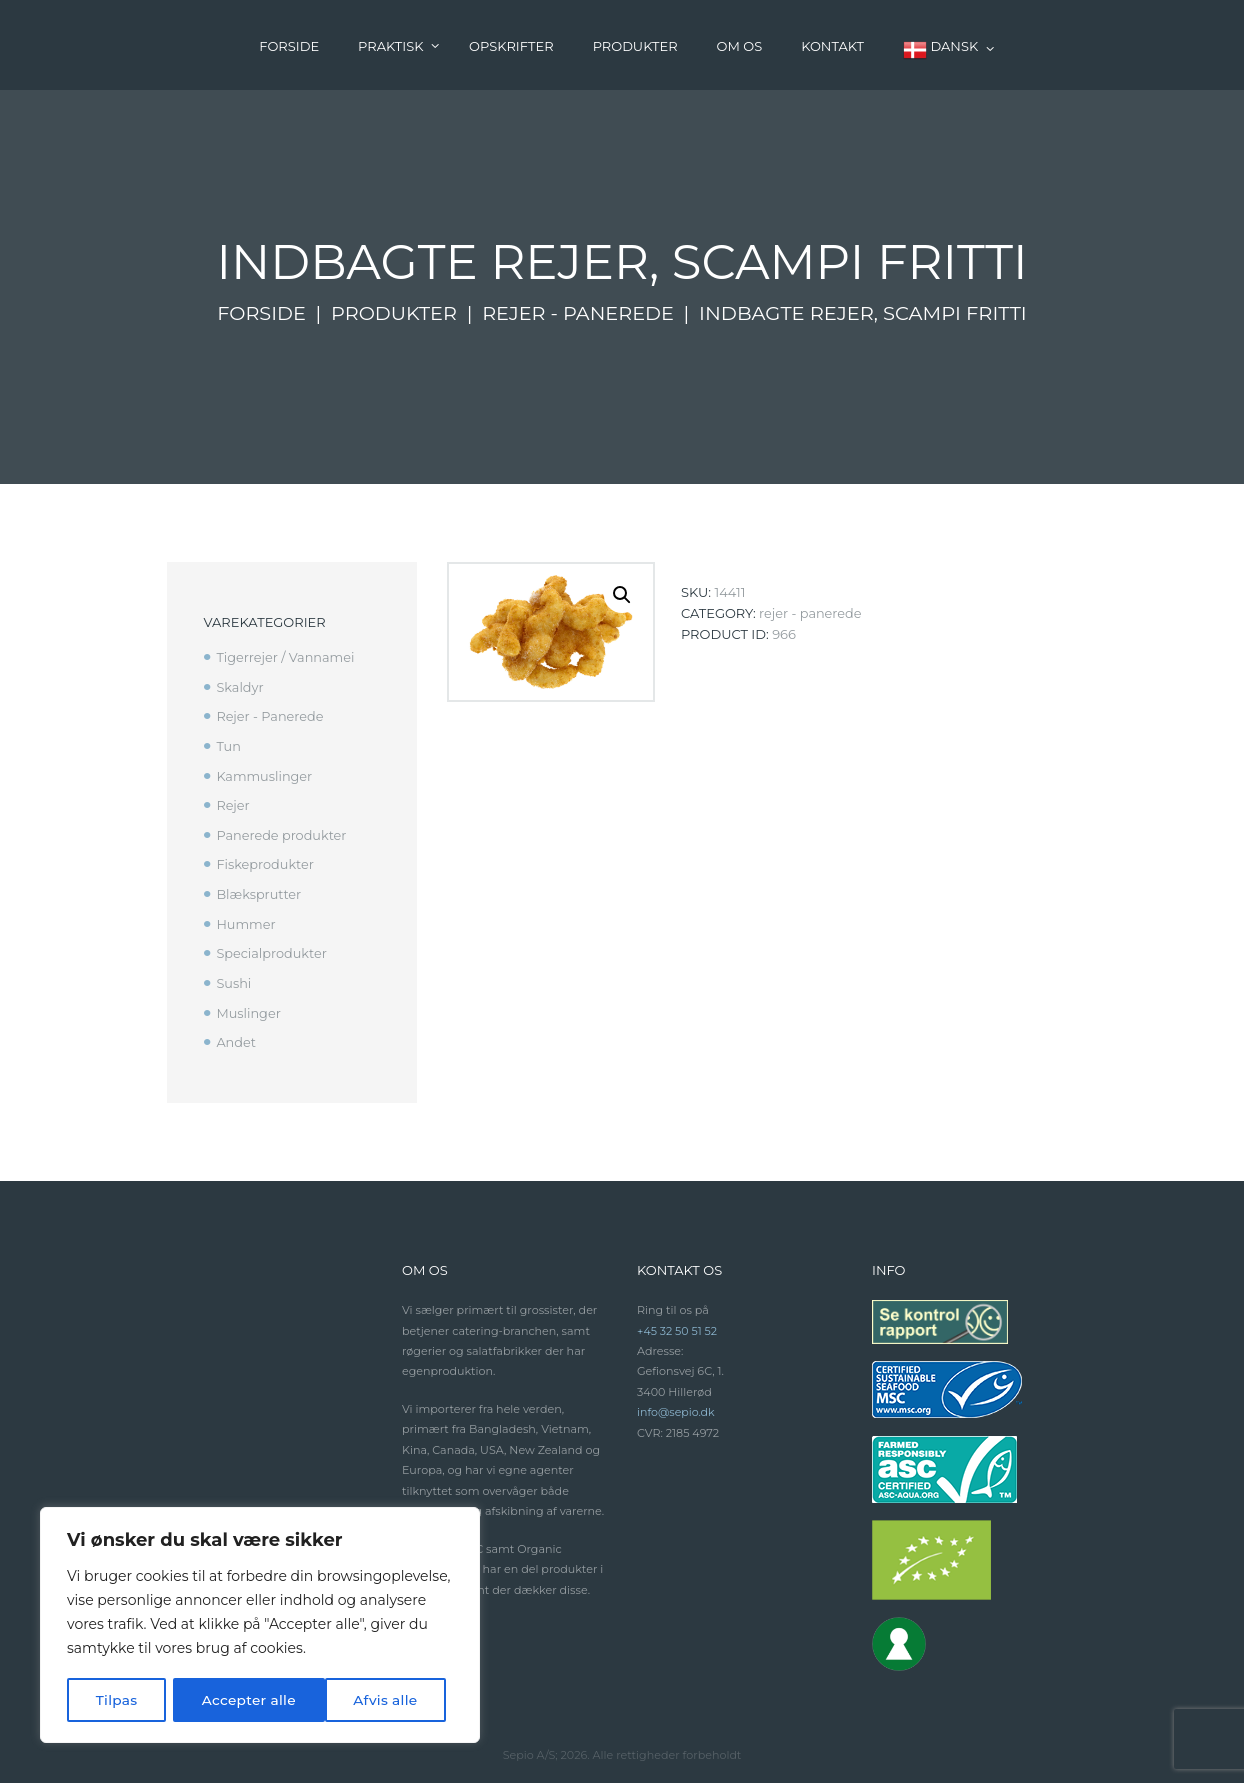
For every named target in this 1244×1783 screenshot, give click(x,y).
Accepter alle (377, 1700)
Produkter (393, 313)
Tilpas (116, 1700)
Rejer (233, 801)
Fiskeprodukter (265, 859)
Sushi (233, 975)
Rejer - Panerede (579, 313)
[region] (260, 1626)
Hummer (246, 917)
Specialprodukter (272, 946)
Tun (228, 744)
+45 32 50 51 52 (677, 1320)
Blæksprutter (259, 888)
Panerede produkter (282, 830)
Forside (260, 313)
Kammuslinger (264, 773)
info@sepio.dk (676, 1401)
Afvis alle (233, 1700)
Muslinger (248, 1003)
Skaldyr (240, 686)
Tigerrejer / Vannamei (286, 657)
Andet (236, 1032)
